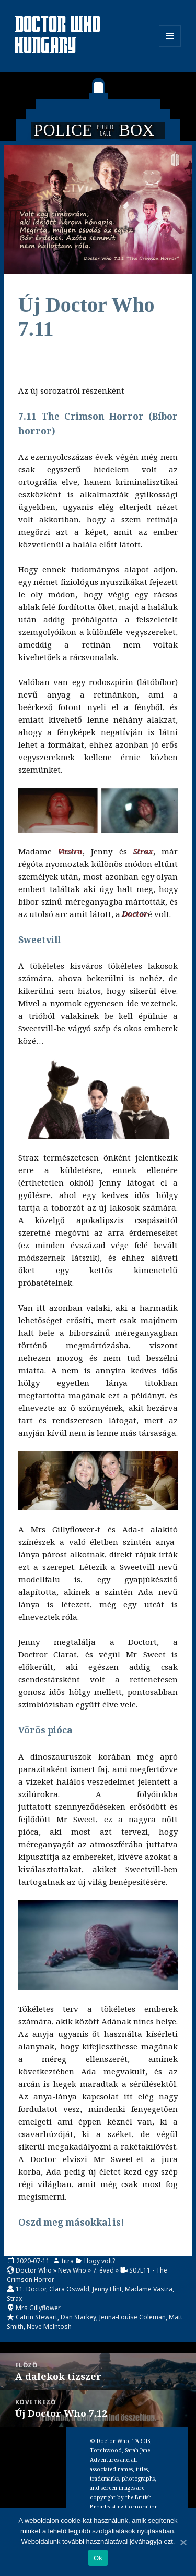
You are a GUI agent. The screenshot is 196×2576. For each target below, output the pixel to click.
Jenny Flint (107, 2289)
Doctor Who (34, 2270)
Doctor (135, 914)
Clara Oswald (69, 2289)
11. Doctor (31, 2289)
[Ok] (183, 2542)
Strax (143, 851)
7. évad (103, 2270)
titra (68, 2260)
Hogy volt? (99, 2260)
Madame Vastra (148, 2289)
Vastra (70, 851)
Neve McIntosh (49, 2326)
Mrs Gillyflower (38, 2307)
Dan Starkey (78, 2317)
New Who (72, 2270)
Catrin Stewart (36, 2317)
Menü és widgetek (170, 46)
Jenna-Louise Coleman (132, 2317)
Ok (98, 2558)
